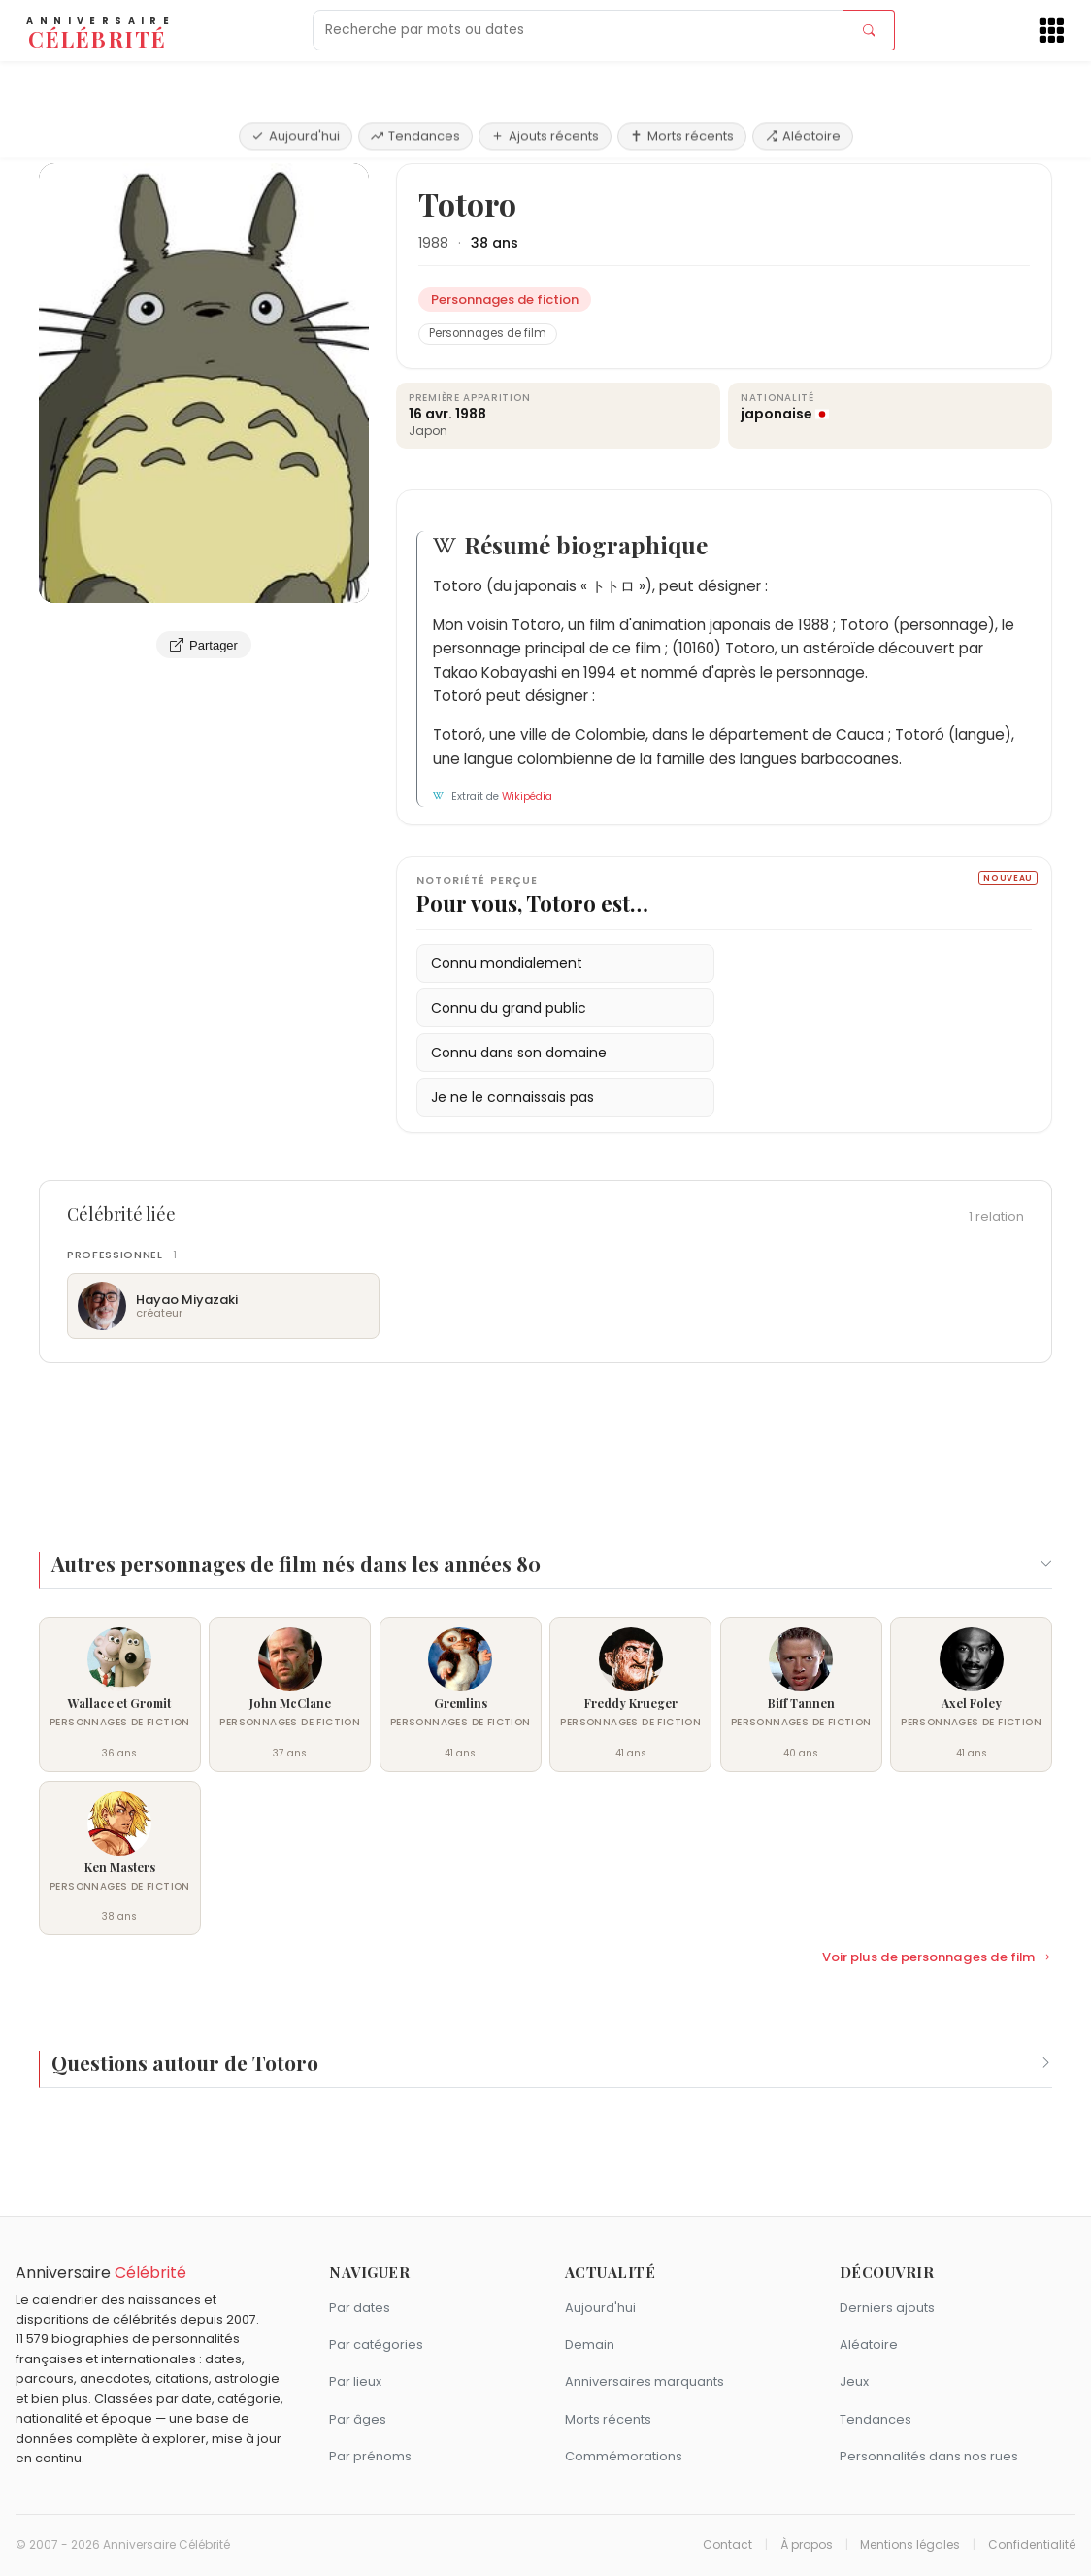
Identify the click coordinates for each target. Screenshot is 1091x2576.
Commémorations (623, 2456)
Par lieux (355, 2381)
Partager (204, 644)
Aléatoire (803, 80)
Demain (589, 2344)
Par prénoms (370, 2456)
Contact (727, 2545)
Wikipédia (527, 796)
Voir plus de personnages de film (937, 1957)
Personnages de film (487, 333)
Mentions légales (910, 2545)
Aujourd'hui (295, 80)
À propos (806, 2545)
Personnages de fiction (183, 140)
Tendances (415, 80)
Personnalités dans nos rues (929, 2456)
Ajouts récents (545, 80)
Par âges (357, 2419)
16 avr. (430, 413)
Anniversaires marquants (644, 2381)
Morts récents (682, 80)
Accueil (68, 140)
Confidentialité (1031, 2545)
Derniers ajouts (887, 2307)
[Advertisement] (545, 1445)
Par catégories (376, 2344)
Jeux (854, 2381)
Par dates (359, 2307)
